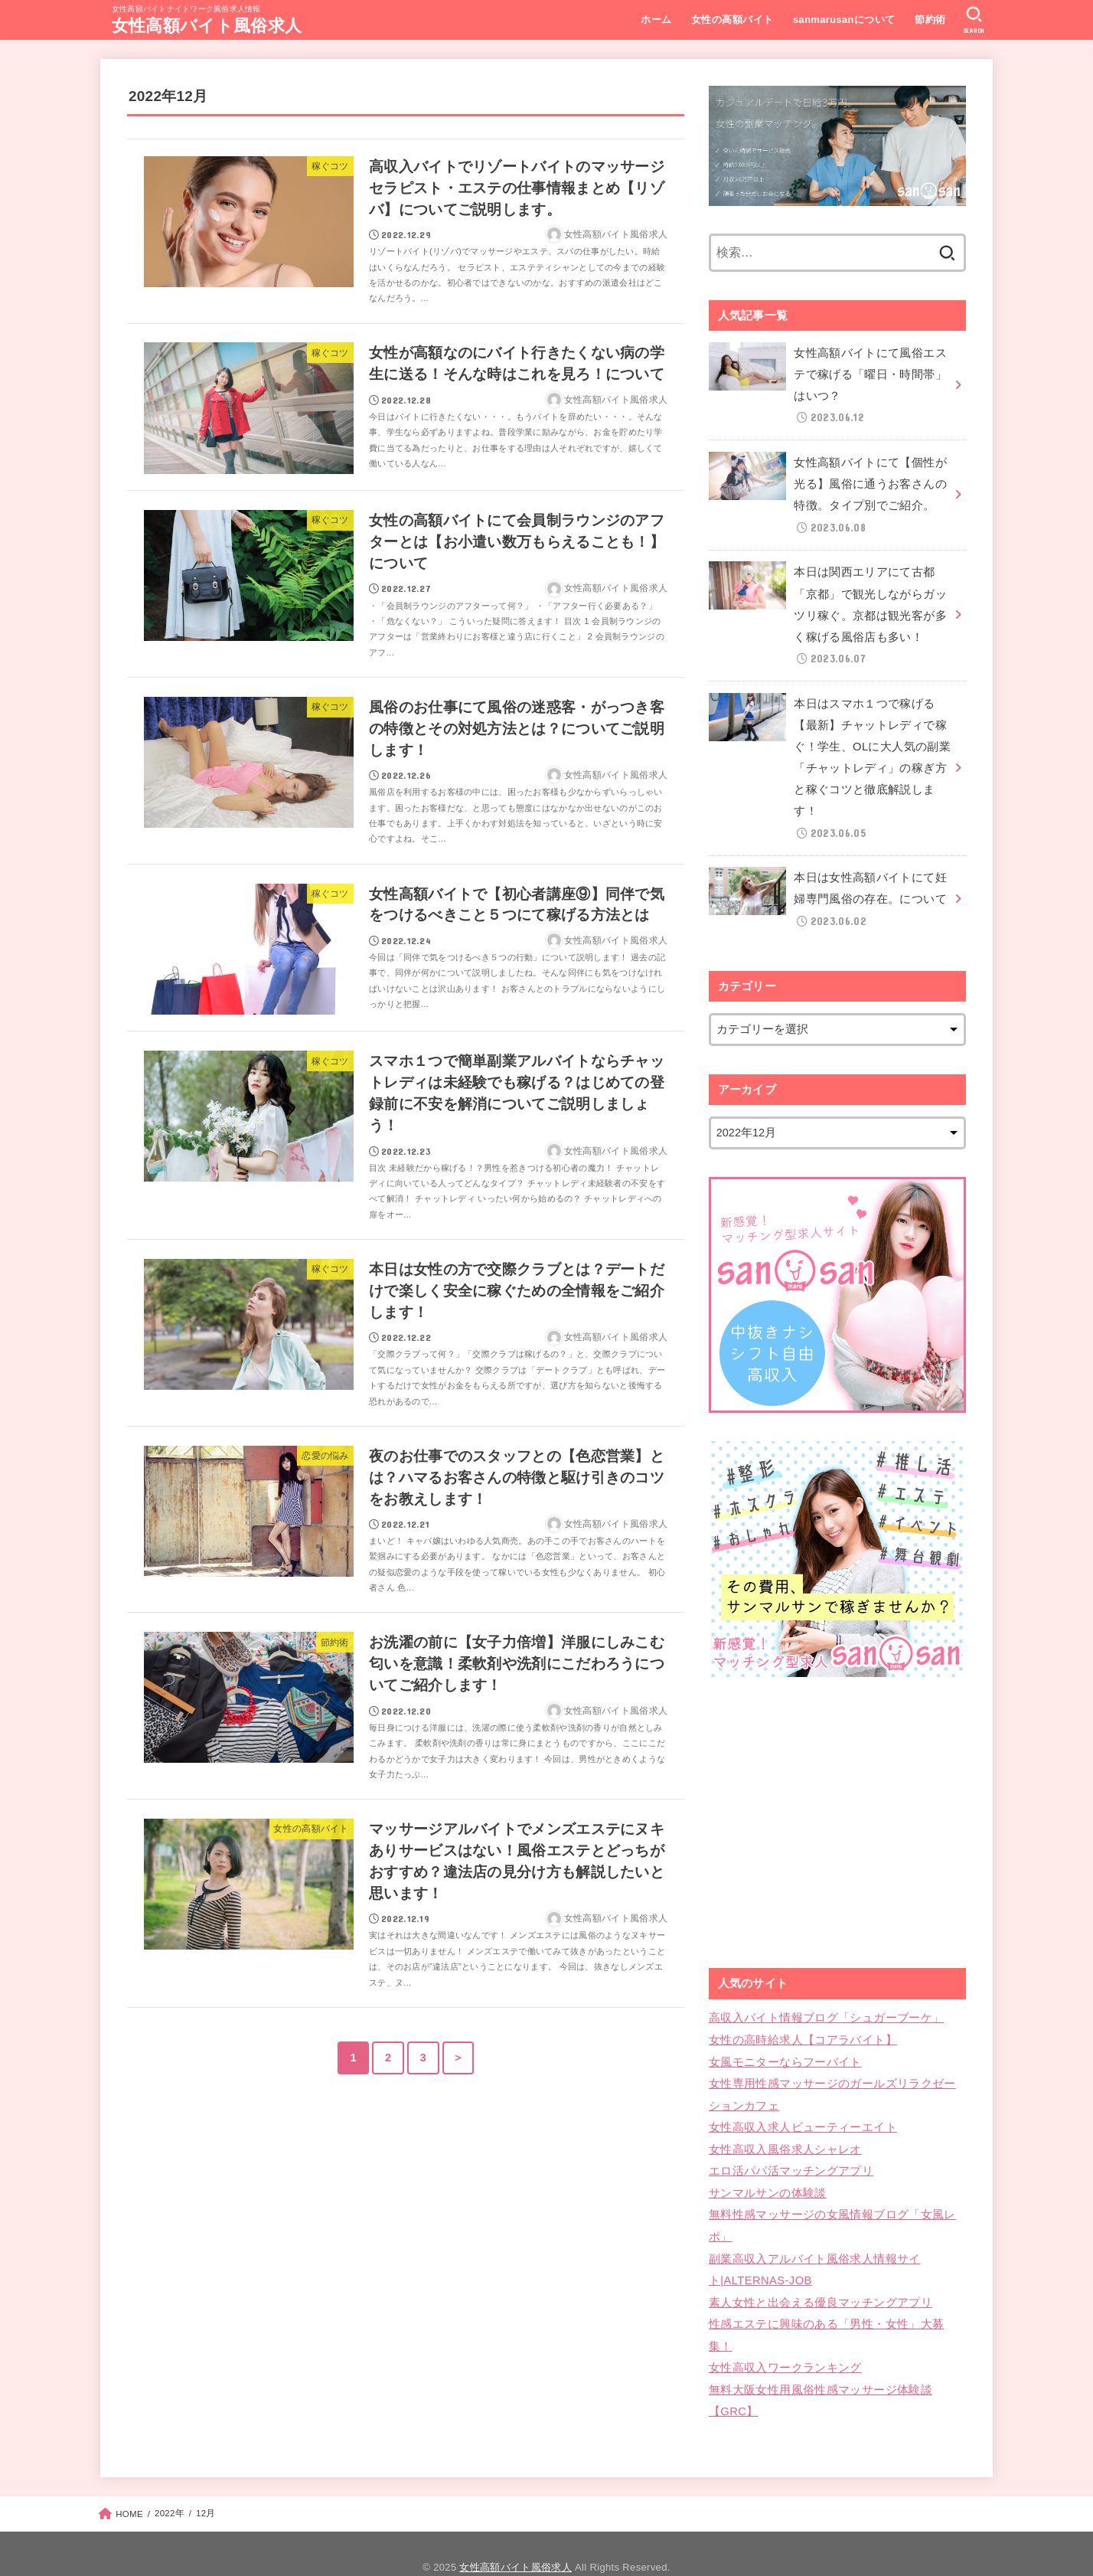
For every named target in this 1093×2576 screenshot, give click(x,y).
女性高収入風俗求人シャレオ (785, 2131)
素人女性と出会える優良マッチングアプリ (820, 2279)
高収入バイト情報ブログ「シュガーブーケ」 (826, 2005)
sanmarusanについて (843, 19)
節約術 (929, 19)
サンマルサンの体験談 (768, 2173)
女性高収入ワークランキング (785, 2342)
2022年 (169, 2485)
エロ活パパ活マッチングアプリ (791, 2152)
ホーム (655, 19)
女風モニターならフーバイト (785, 2047)
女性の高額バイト (731, 19)
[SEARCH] (974, 20)
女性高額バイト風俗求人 (207, 25)
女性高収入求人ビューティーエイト (803, 2110)
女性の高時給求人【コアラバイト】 (803, 2025)
